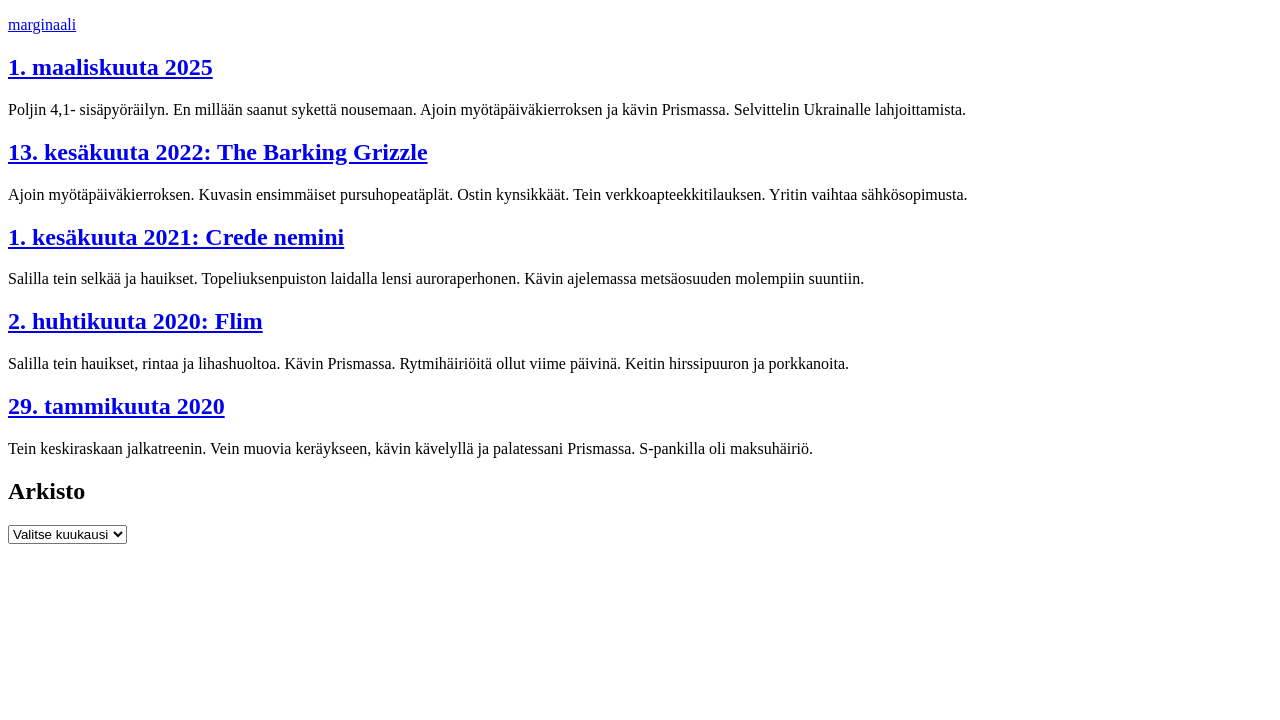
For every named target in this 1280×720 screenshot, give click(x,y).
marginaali (42, 24)
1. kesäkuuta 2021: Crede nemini (176, 237)
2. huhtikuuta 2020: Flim (135, 321)
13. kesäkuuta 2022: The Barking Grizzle (218, 152)
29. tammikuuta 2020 (116, 406)
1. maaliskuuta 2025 (110, 67)
